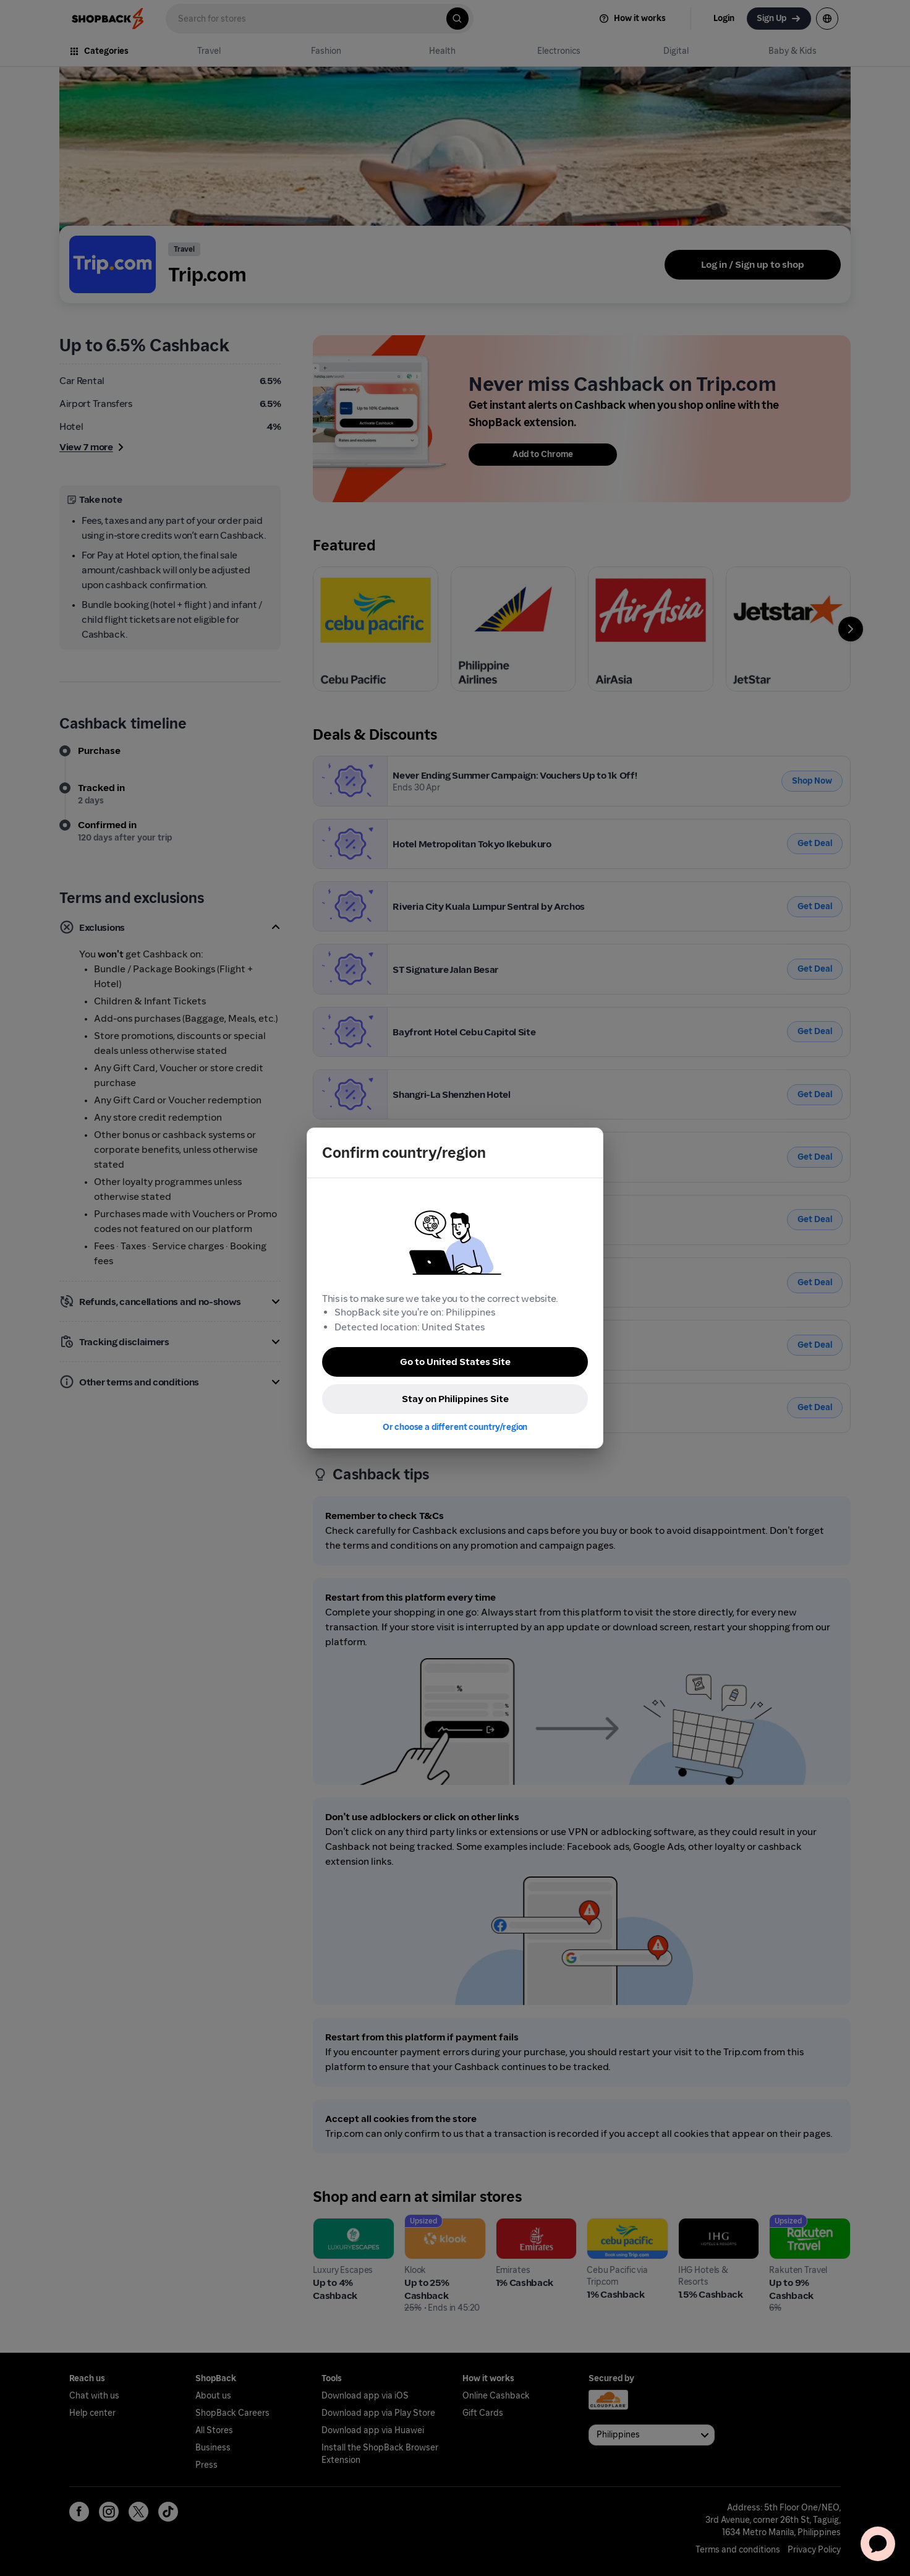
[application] (878, 2544)
